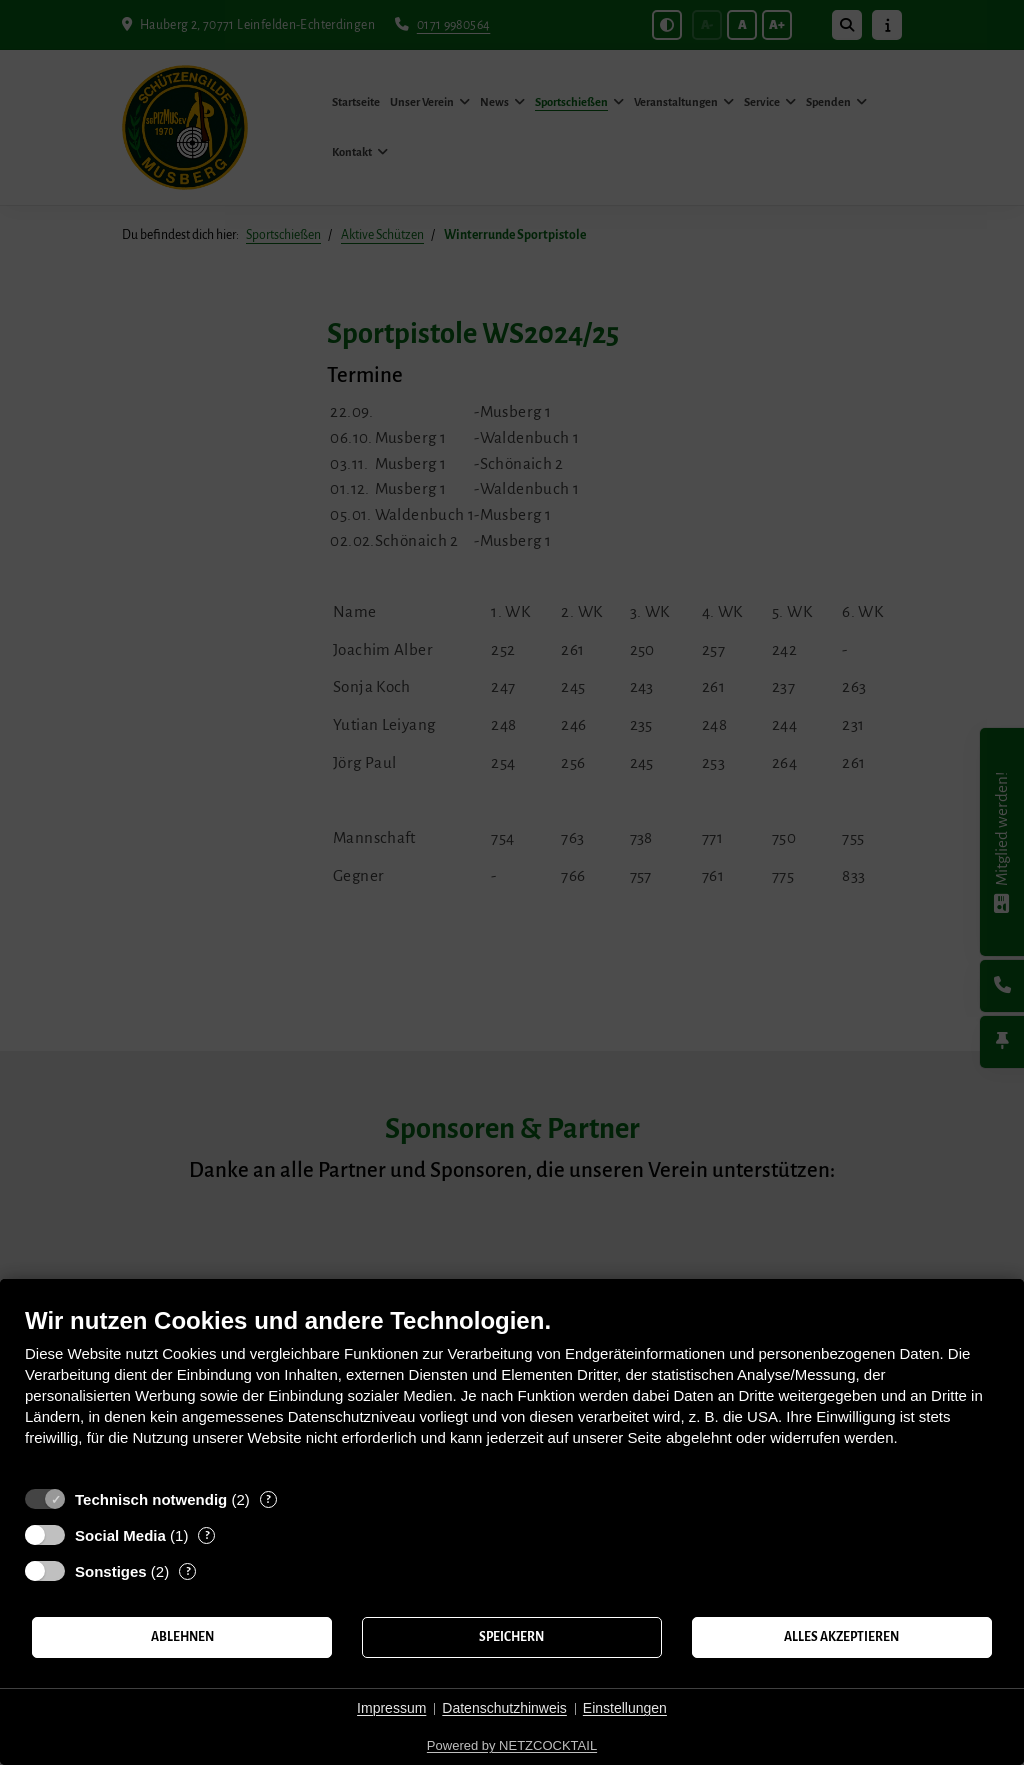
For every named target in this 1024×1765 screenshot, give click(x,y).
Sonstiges (111, 1571)
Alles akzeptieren (841, 1637)
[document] (512, 1391)
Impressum (391, 1708)
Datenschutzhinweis (504, 1708)
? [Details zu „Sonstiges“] (188, 1571)
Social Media (120, 1535)
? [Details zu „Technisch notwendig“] (268, 1499)
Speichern (511, 1637)
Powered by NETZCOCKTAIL (512, 1745)
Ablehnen (182, 1637)
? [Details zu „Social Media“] (207, 1535)
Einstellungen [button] (625, 1708)
